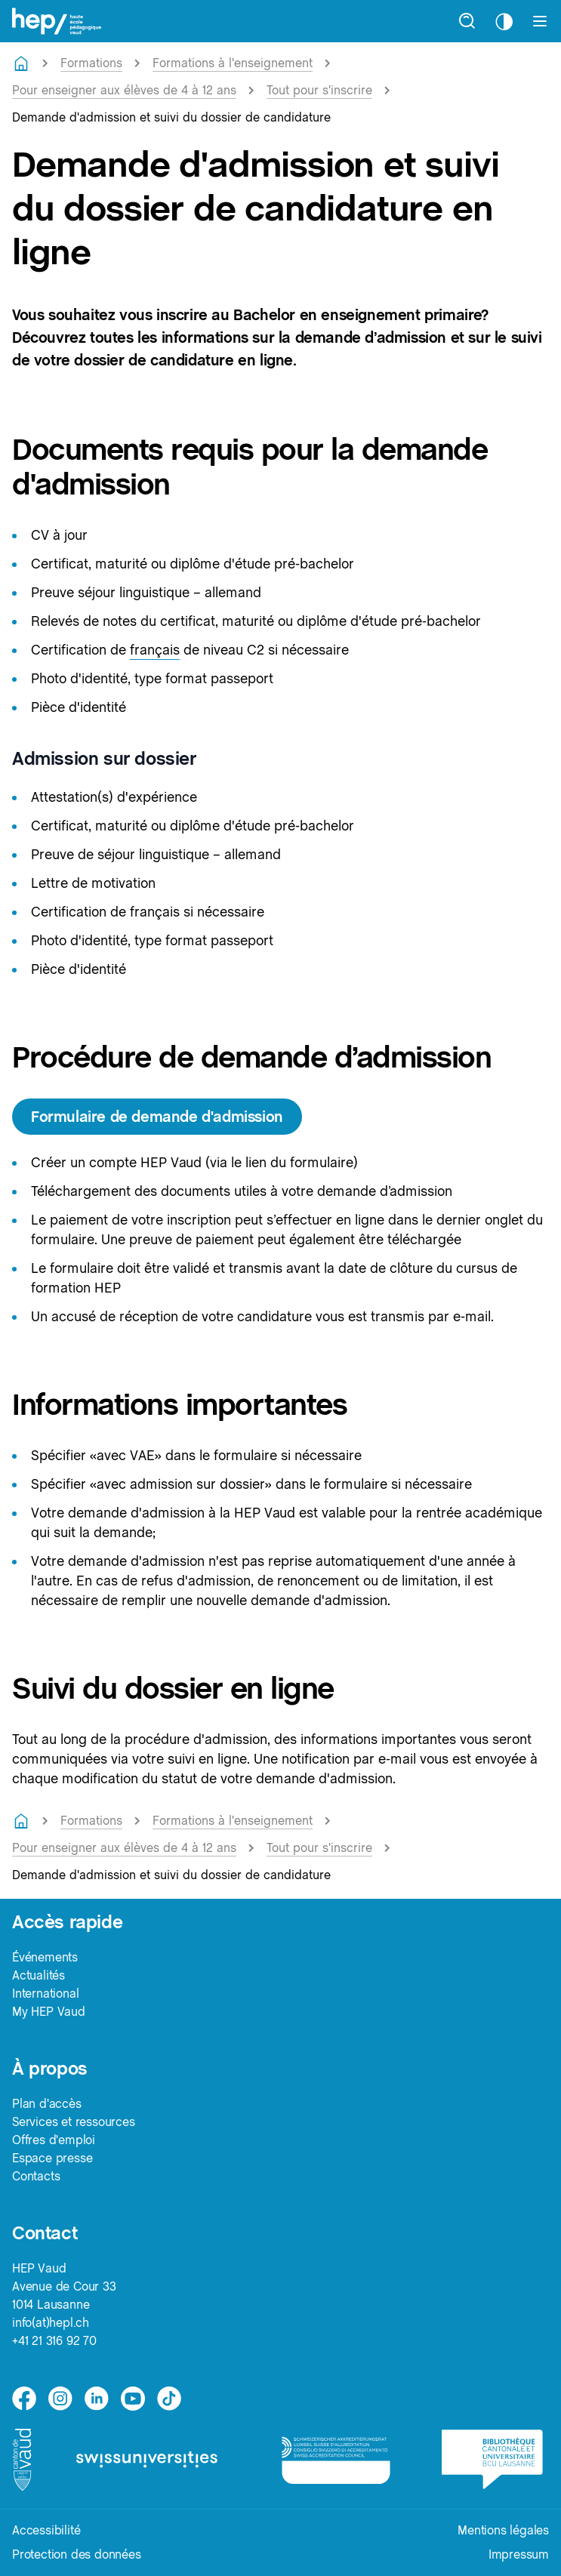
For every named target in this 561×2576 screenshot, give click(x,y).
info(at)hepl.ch (50, 2323)
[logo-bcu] (495, 2459)
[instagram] (60, 2398)
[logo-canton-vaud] (22, 2460)
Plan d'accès (47, 2104)
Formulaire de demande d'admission (157, 1117)
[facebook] (24, 2398)
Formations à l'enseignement (233, 63)
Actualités (38, 1975)
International (45, 1993)
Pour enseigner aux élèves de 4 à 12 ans (124, 90)
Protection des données (76, 2554)
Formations (91, 63)
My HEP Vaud (48, 2011)
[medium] (133, 2398)
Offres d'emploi (53, 2140)
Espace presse (52, 2158)
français (155, 650)
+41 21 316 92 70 (54, 2341)
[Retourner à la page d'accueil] (21, 63)
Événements (45, 1957)
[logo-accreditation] (340, 2459)
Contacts (36, 2176)
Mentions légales (503, 2530)
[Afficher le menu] (540, 21)
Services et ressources (73, 2122)
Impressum (519, 2554)
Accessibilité (46, 2530)
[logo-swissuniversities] (156, 2459)
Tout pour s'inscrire (319, 90)
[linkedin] (97, 2398)
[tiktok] (169, 2398)
